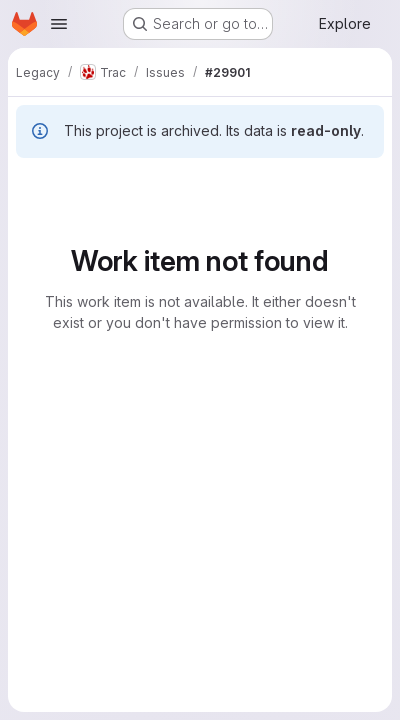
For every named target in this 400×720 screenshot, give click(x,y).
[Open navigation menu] (59, 24)
